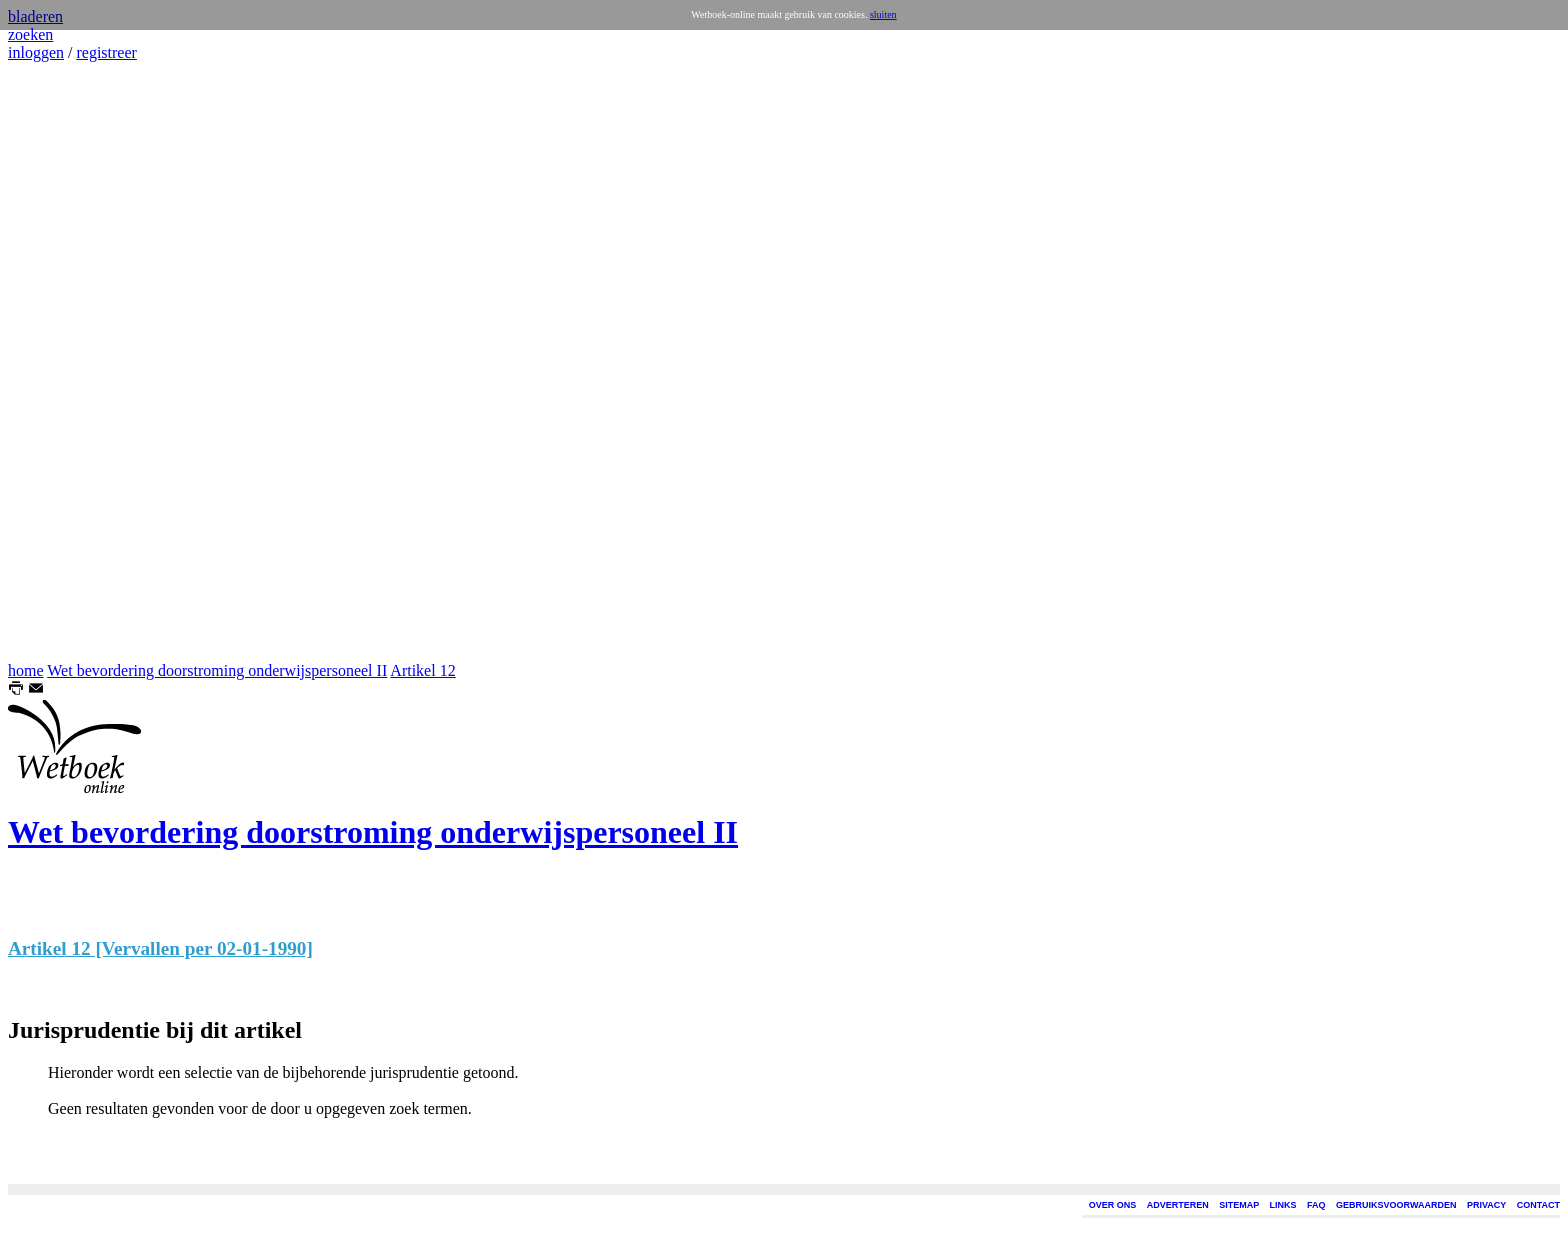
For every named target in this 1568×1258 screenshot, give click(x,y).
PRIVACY (1486, 1205)
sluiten (883, 14)
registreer (106, 52)
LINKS (1283, 1205)
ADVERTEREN (1178, 1205)
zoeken (30, 34)
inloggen (36, 52)
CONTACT (1538, 1205)
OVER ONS (1113, 1205)
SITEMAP (1239, 1205)
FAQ (1316, 1205)
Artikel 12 (422, 670)
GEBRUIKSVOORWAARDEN (1396, 1205)
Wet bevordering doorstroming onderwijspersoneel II (217, 670)
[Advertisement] (68, 362)
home (26, 670)
